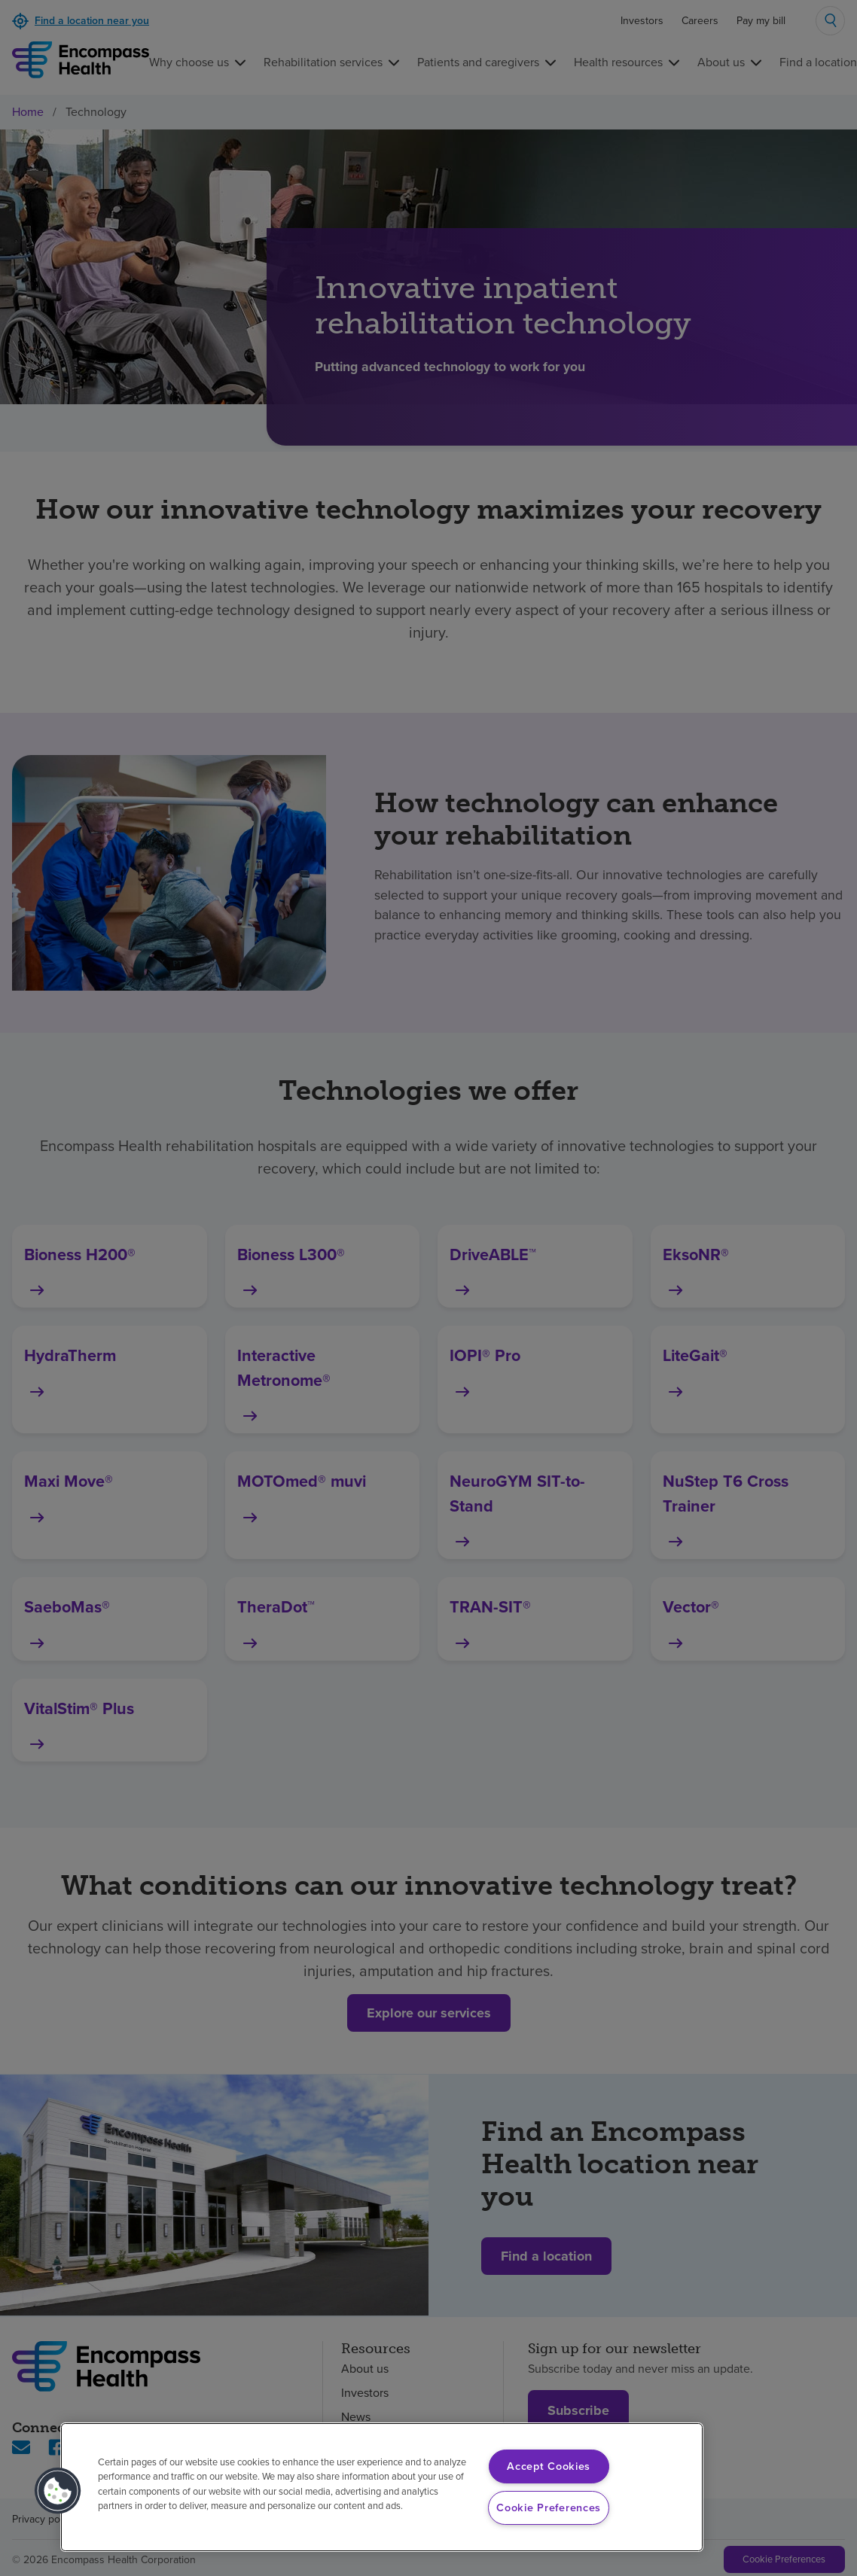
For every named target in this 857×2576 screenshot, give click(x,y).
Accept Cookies (548, 2466)
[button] (58, 2491)
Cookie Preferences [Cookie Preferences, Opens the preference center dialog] (548, 2507)
